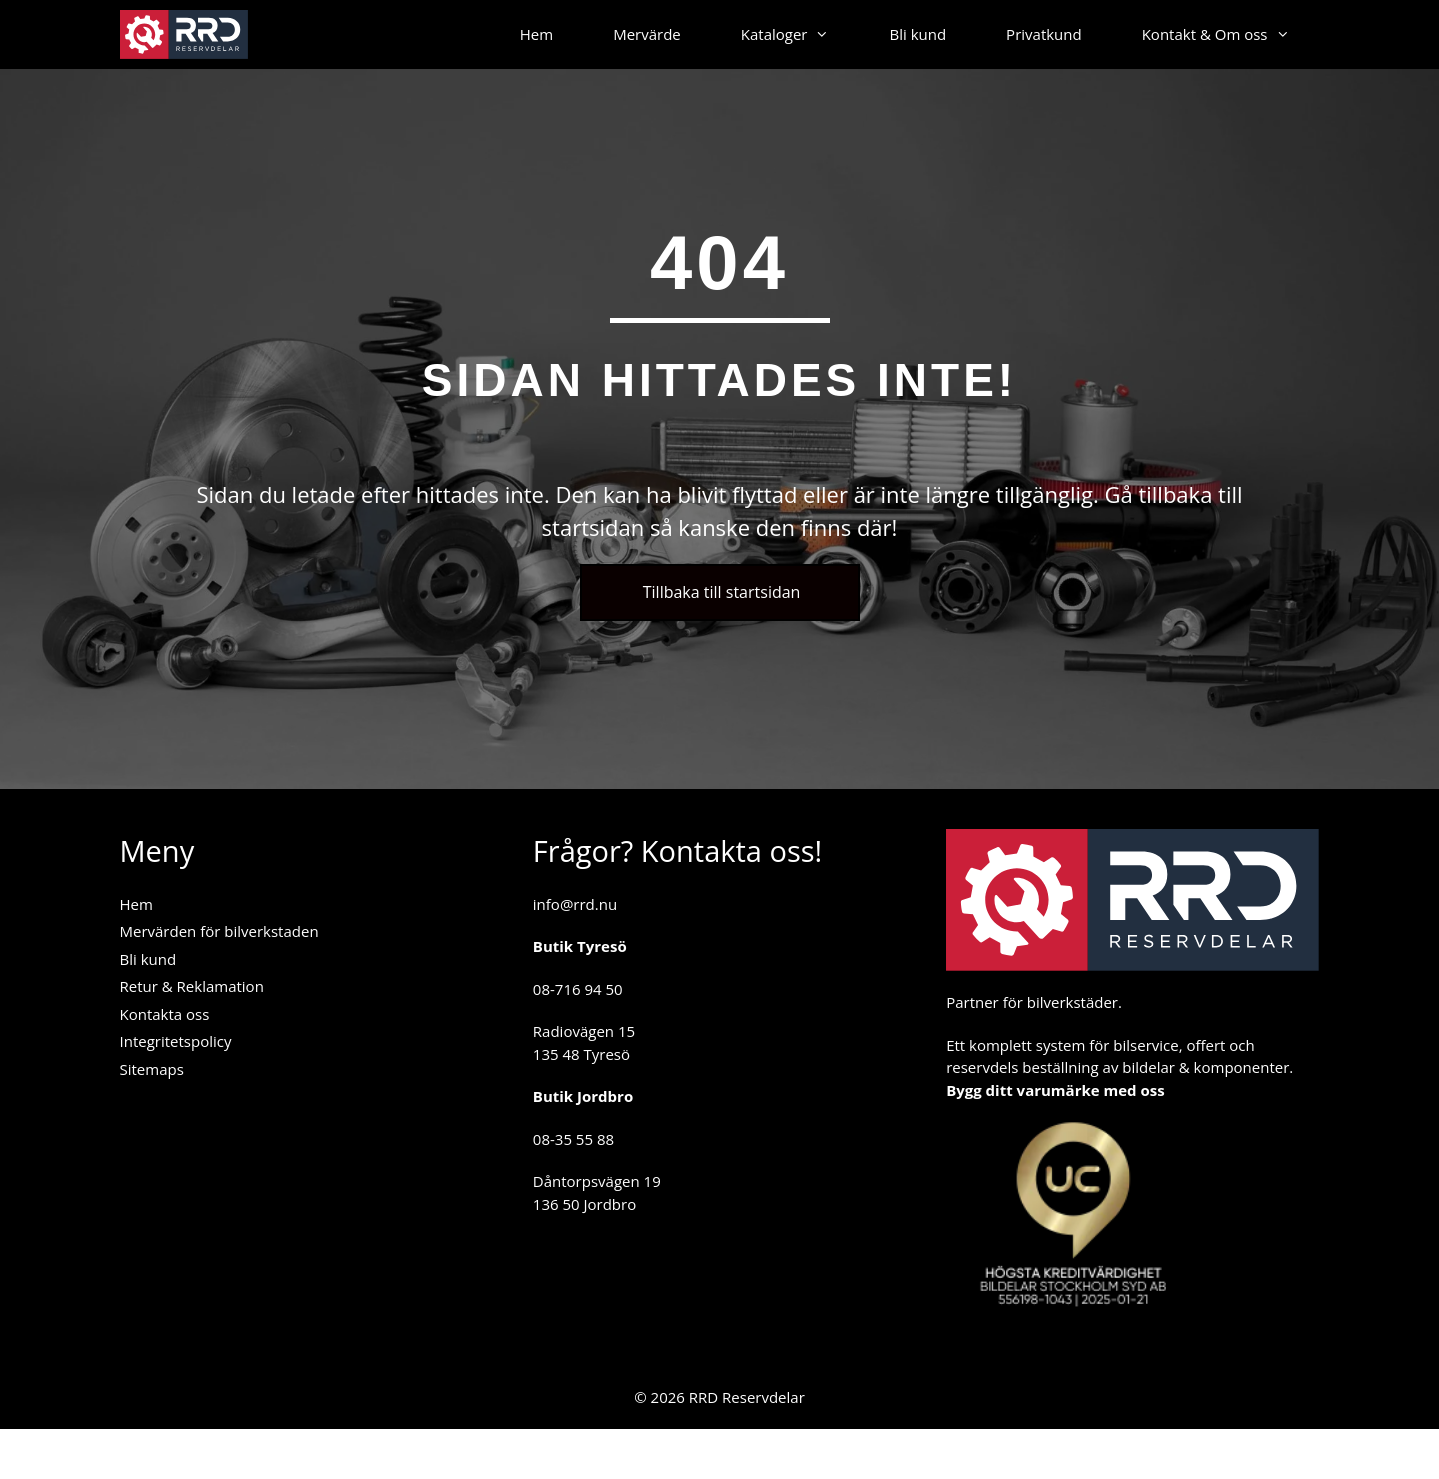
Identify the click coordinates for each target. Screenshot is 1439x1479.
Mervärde (647, 34)
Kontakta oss (165, 1014)
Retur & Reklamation (192, 986)
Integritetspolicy (176, 1041)
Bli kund (917, 34)
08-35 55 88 (573, 1139)
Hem (536, 34)
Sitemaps (152, 1069)
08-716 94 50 (578, 989)
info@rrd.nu (575, 904)
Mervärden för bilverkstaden (219, 931)
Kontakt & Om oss (1231, 34)
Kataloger (800, 34)
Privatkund (1044, 34)
